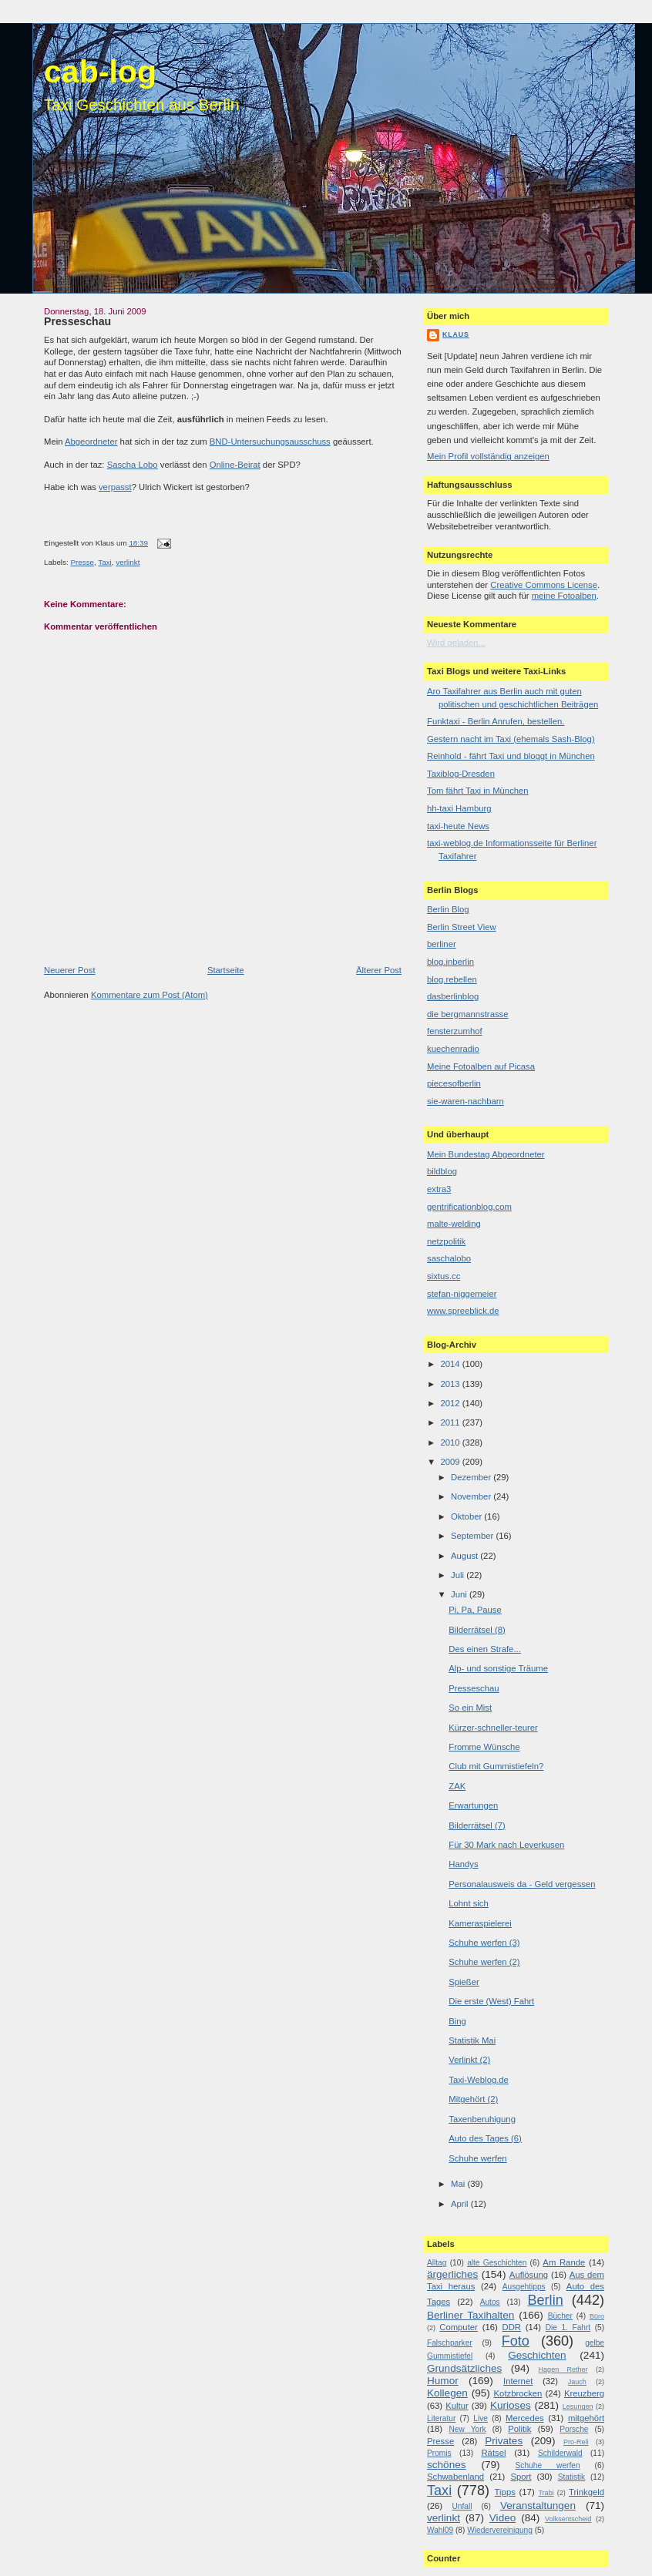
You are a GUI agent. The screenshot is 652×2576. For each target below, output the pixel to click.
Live (480, 2418)
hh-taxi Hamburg (459, 808)
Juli (458, 1575)
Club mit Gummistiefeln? (496, 1766)
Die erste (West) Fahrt (491, 2001)
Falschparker (449, 2343)
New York (467, 2429)
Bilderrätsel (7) (477, 1825)
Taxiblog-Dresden (461, 773)
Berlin (545, 2300)
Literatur (441, 2418)
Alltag (436, 2263)
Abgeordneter (91, 441)
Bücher (560, 2316)
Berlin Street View (461, 927)
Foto (515, 2341)
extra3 (439, 1189)
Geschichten (537, 2355)
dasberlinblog (453, 996)
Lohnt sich (469, 1903)
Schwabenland (455, 2476)
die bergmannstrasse (468, 1014)
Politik (519, 2428)
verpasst (115, 487)
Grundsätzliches (464, 2368)
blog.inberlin (450, 961)
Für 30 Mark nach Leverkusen (506, 1844)
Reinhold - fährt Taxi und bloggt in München (511, 756)
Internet (518, 2381)
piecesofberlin (454, 1083)
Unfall (462, 2506)
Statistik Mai (472, 2040)
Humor (443, 2380)
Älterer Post (379, 970)
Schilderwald (560, 2453)
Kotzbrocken (518, 2393)
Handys (463, 1864)
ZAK (457, 1786)
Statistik (572, 2477)
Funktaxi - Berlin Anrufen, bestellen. (495, 721)
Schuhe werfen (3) (484, 1942)
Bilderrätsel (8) (477, 1629)
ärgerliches (452, 2274)
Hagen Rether (563, 2369)
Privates (504, 2441)
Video (502, 2518)
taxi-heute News (458, 826)
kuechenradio (453, 1048)
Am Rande (564, 2262)
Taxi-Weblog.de (479, 2079)
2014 (451, 1364)
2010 (451, 1442)
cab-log (100, 71)
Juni (460, 1594)
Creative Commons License (543, 584)
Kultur (457, 2405)
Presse (82, 562)
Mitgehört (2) (473, 2099)
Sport (520, 2476)
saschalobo (449, 1258)
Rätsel (493, 2452)
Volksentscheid (568, 2519)
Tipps (505, 2492)
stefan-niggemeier (461, 1293)
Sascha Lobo (132, 464)
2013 (451, 1384)
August (465, 1555)
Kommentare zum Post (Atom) (149, 994)
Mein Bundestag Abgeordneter (486, 1154)
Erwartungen (473, 1805)
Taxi (104, 562)
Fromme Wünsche (484, 1746)
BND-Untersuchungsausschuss (270, 441)
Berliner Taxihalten (470, 2315)
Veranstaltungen (538, 2505)
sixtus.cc (443, 1276)
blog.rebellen (452, 979)
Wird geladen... (456, 642)
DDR (511, 2327)
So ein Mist (470, 1707)
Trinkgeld (586, 2492)
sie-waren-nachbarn (465, 1101)
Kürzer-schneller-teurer (493, 1727)
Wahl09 (440, 2530)
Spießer (464, 1982)
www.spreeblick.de (463, 1310)
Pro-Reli (576, 2442)
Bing (457, 2021)
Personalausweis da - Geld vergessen (522, 1884)
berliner (441, 944)
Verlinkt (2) (469, 2059)
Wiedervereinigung (500, 2530)
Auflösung (528, 2274)
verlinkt (127, 562)
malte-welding (454, 1223)
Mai (459, 2183)
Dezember (472, 1477)
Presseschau (77, 321)
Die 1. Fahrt (568, 2327)
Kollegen (447, 2393)
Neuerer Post (70, 970)
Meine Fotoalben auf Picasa (481, 1066)
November (472, 1496)
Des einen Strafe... (485, 1649)
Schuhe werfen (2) (484, 1961)
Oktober (467, 1516)
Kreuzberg (584, 2393)
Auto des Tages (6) (485, 2138)
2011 (451, 1422)
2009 (451, 1461)
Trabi (545, 2493)
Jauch (577, 2382)
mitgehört (586, 2418)
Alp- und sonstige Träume (498, 1668)
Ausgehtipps (524, 2286)
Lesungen (578, 2406)
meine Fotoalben (564, 595)
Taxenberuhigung (482, 2119)
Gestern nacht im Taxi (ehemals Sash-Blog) (511, 739)
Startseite (225, 970)
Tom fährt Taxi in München (478, 790)
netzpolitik (446, 1241)
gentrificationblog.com (469, 1206)
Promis (439, 2453)
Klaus (455, 334)
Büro (597, 2316)
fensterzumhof (454, 1031)
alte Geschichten (496, 2263)
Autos (490, 2302)
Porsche (574, 2429)
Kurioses (510, 2405)
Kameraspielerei (480, 1923)
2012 (451, 1403)
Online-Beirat (235, 464)
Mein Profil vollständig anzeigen (488, 456)
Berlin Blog (448, 909)
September (473, 1535)
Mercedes (525, 2418)
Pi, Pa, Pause (475, 1609)
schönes (446, 2464)
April (461, 2203)
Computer (458, 2327)
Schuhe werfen (477, 2158)
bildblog (442, 1171)
